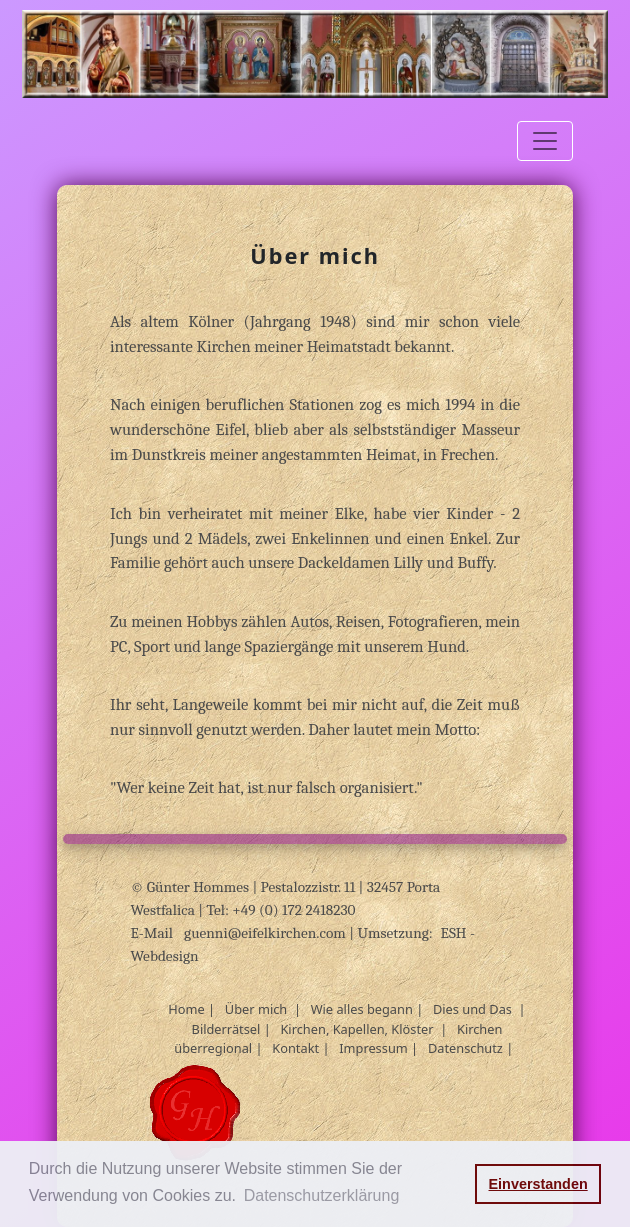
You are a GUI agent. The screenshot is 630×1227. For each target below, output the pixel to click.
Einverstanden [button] (538, 1184)
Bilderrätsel (226, 1029)
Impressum (373, 1048)
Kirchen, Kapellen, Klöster (356, 1029)
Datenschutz (465, 1048)
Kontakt (295, 1048)
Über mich (256, 1009)
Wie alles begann (362, 1009)
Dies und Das (472, 1009)
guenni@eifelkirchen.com (266, 933)
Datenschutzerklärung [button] (322, 1195)
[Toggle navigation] (545, 141)
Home (186, 1009)
